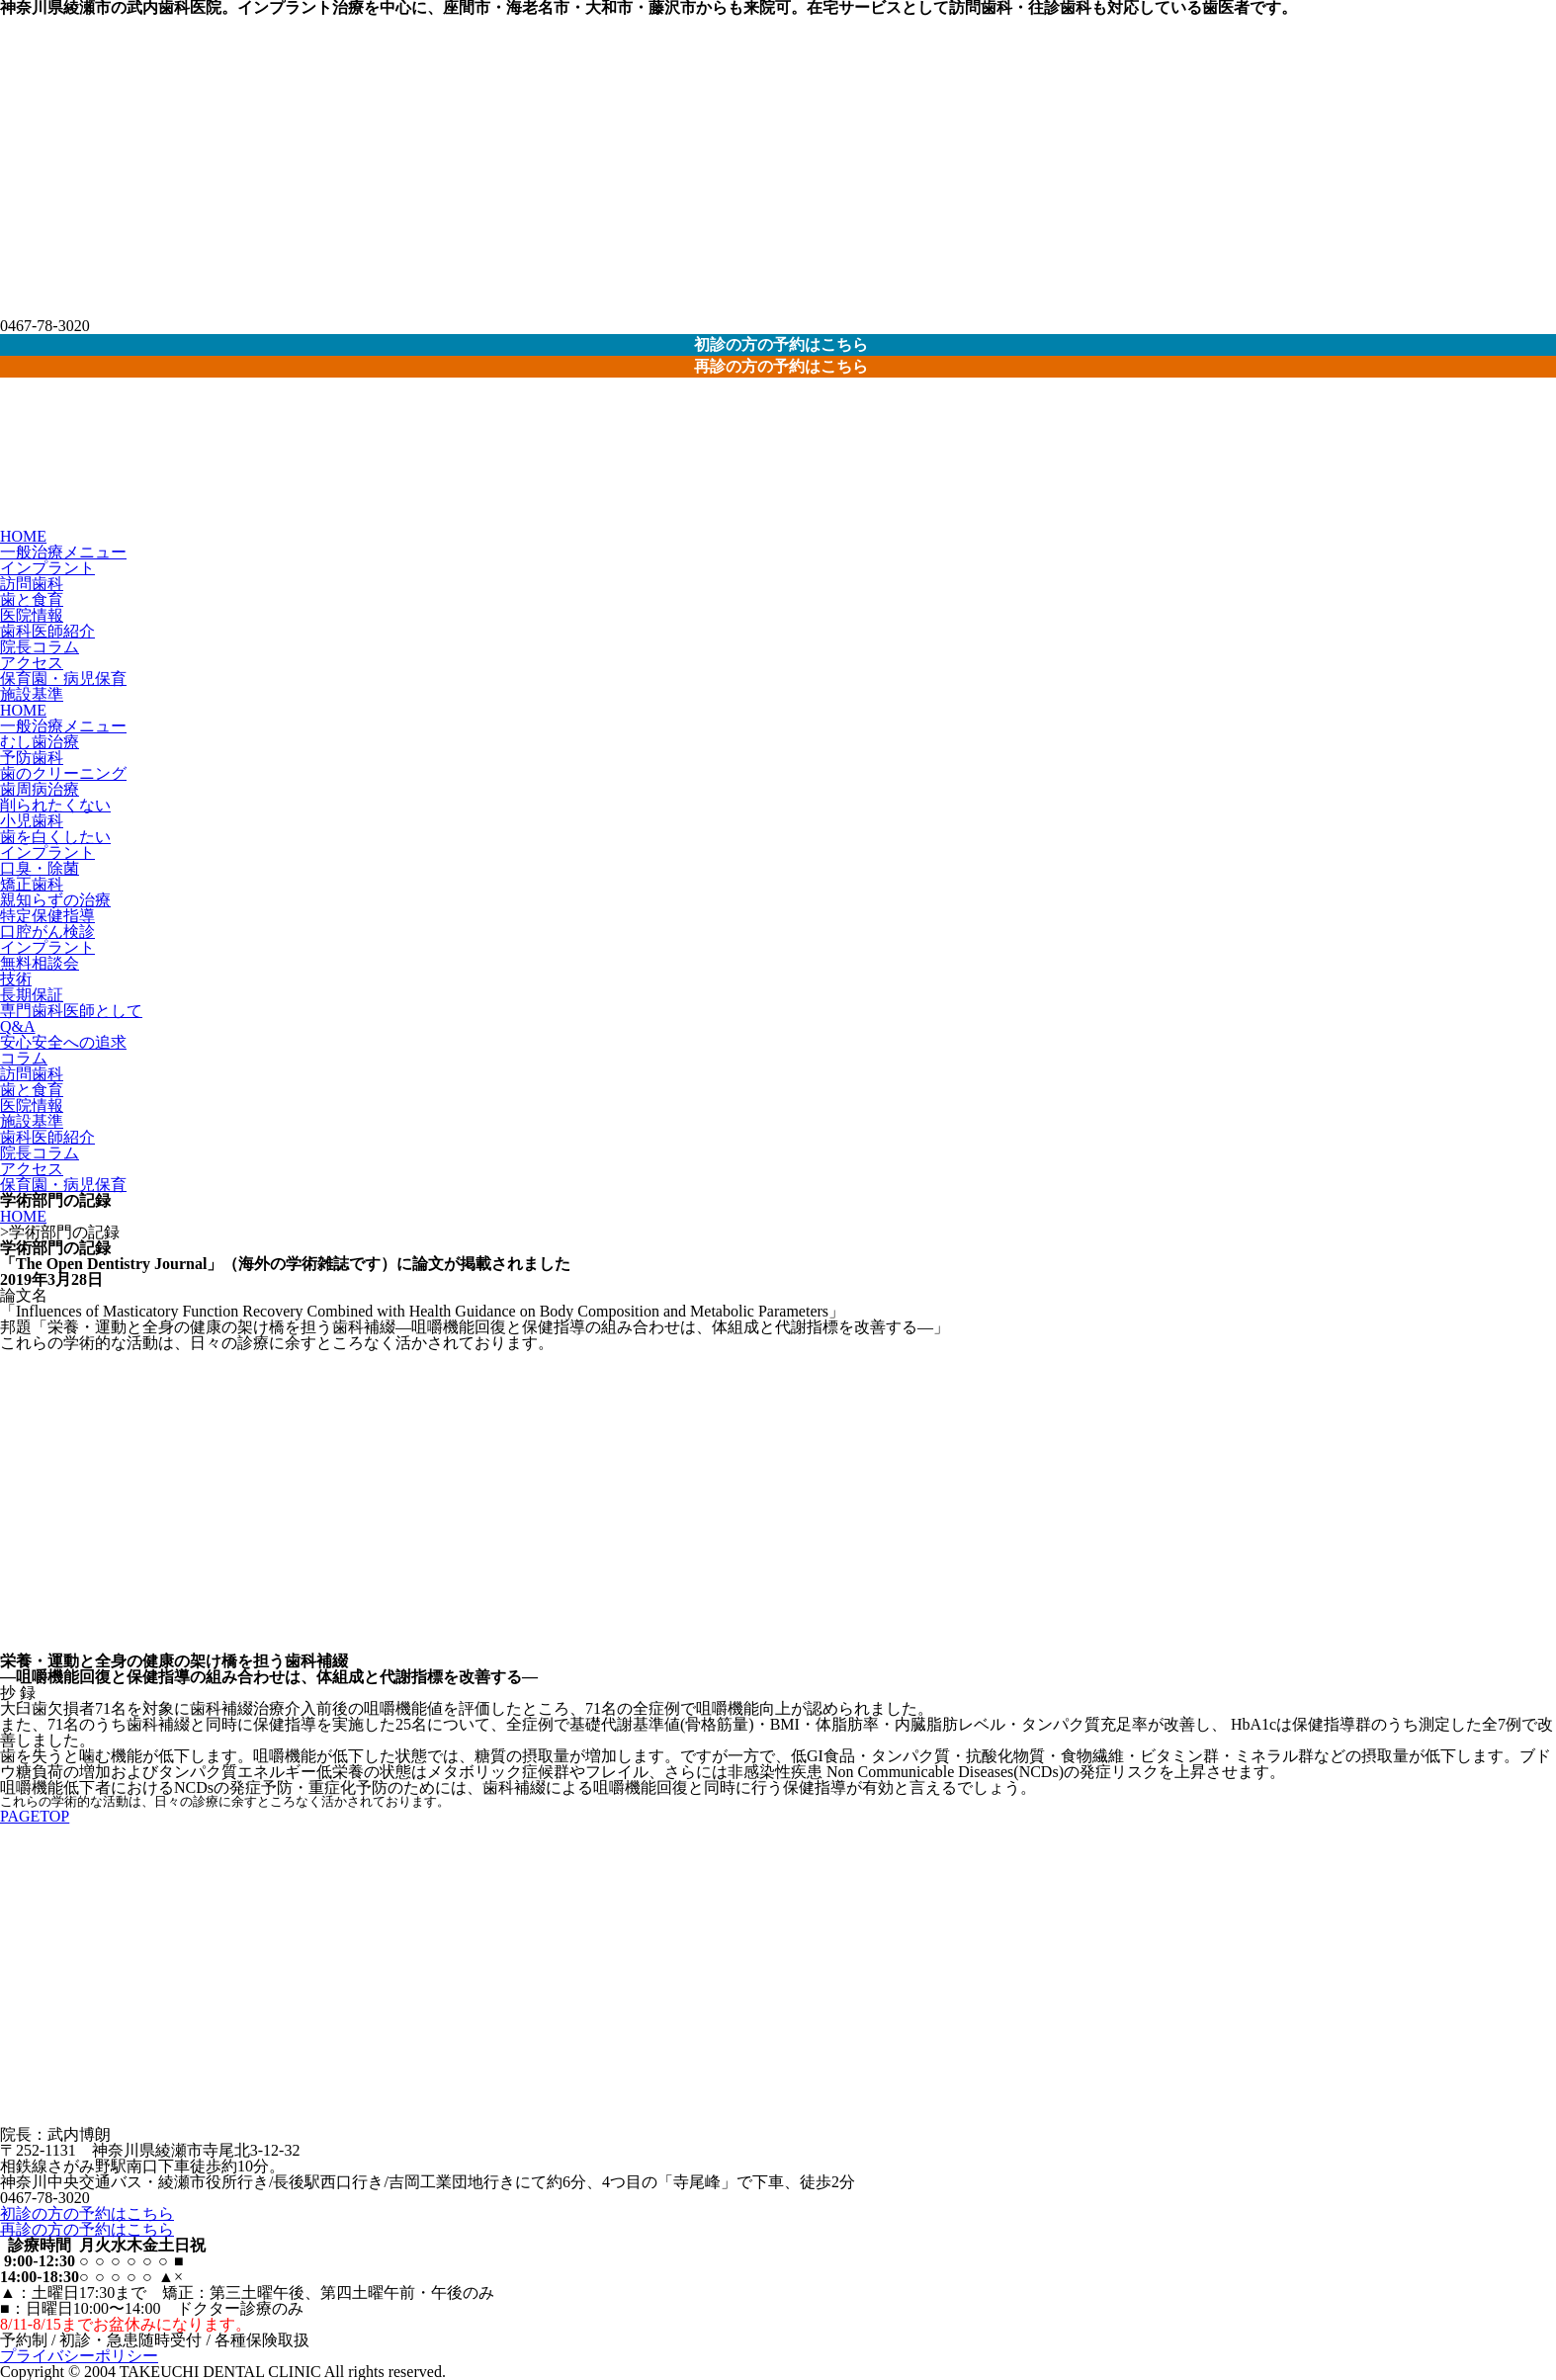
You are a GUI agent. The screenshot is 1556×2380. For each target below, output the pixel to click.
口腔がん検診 (47, 931)
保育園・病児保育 (63, 678)
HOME (23, 536)
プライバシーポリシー (79, 2355)
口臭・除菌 (39, 868)
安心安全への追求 (63, 1042)
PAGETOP (34, 1816)
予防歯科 (31, 757)
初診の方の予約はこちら (87, 2213)
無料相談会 (39, 963)
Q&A (18, 1026)
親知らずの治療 (55, 900)
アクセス (31, 662)
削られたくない (55, 805)
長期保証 (31, 994)
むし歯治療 (39, 741)
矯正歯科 (31, 884)
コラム (23, 1058)
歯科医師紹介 (47, 631)
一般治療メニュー (63, 552)
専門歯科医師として (71, 1010)
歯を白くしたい (55, 836)
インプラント (47, 567)
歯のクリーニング (63, 773)
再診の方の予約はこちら (87, 2229)
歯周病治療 (39, 789)
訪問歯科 (31, 583)
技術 (16, 979)
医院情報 (31, 615)
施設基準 (31, 694)
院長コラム (39, 646)
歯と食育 (31, 599)
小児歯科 (31, 820)
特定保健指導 (47, 915)
